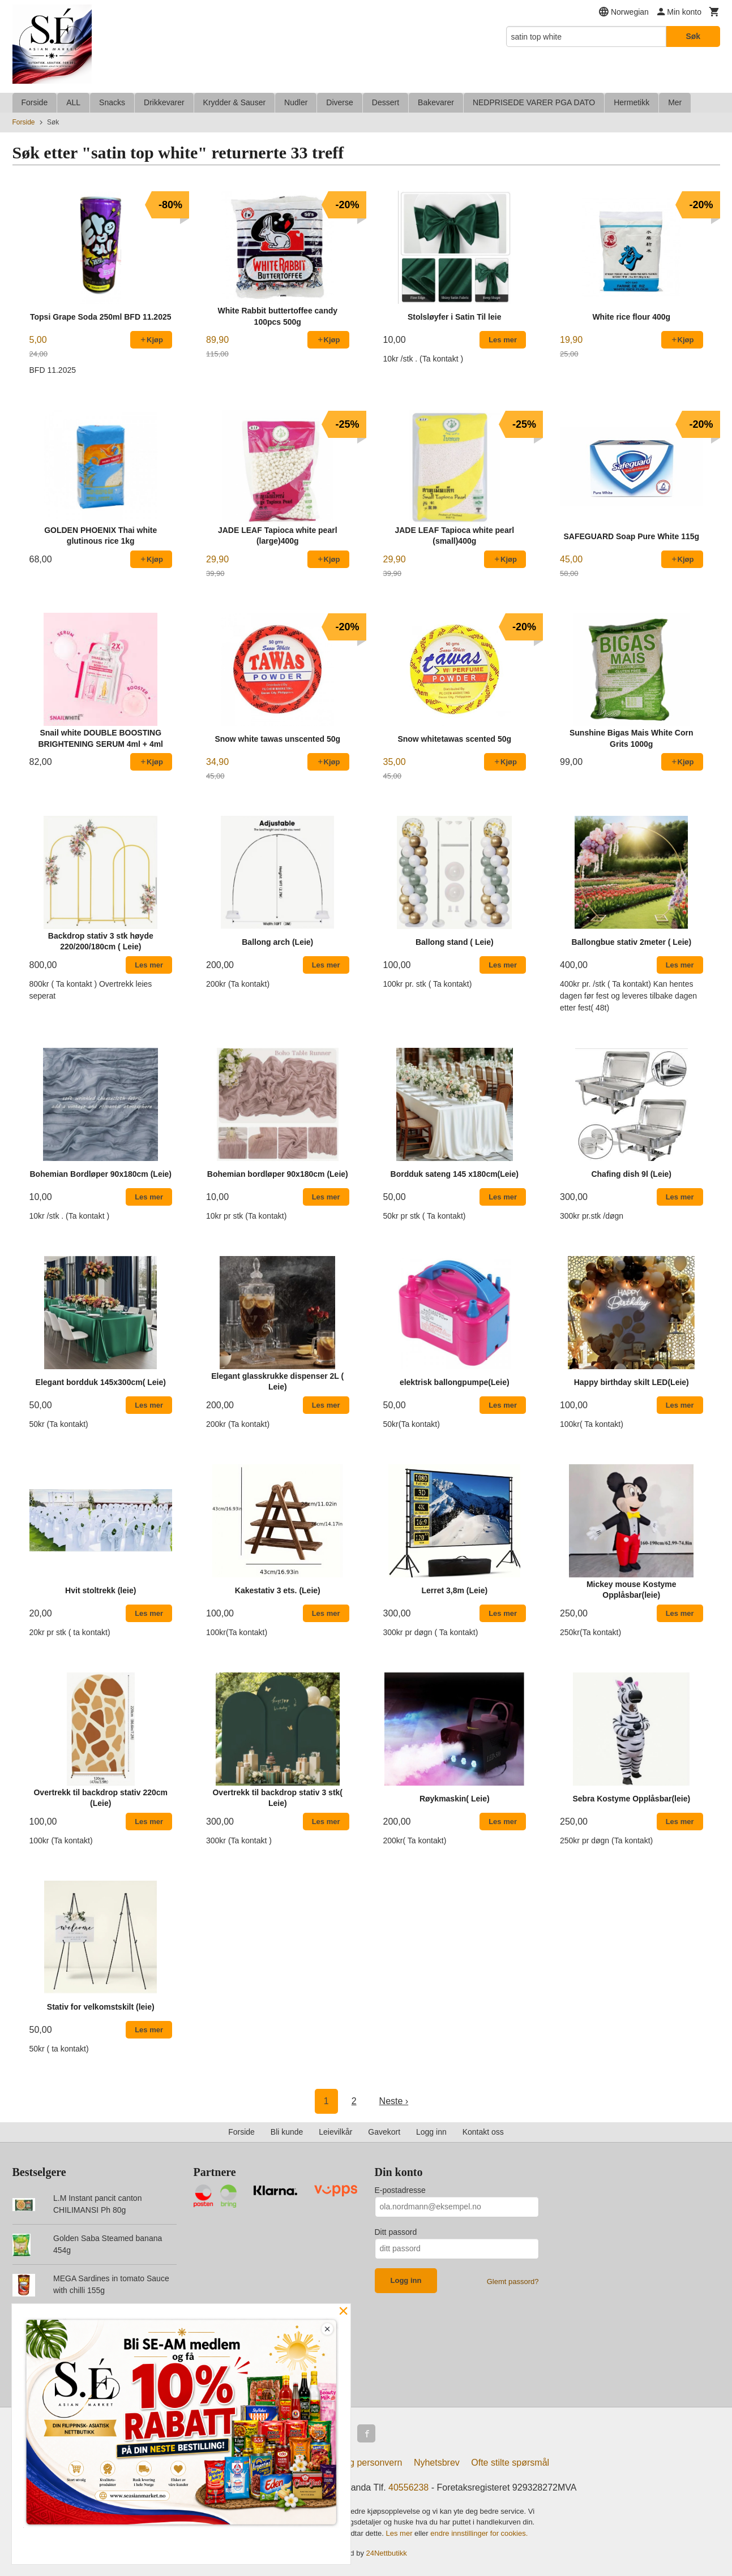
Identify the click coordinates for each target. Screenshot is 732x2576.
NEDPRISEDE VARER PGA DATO (534, 102)
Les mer (400, 2533)
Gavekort (384, 2131)
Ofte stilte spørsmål (510, 2462)
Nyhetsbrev (437, 2462)
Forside (35, 102)
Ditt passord (396, 2232)
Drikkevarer (164, 102)
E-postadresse (400, 2190)
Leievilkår (335, 2131)
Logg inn (431, 2131)
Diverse (339, 102)
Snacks (112, 102)
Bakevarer (436, 102)
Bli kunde (287, 2131)
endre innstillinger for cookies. (479, 2533)
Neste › (394, 2101)
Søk (693, 36)
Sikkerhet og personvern (353, 2462)
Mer (675, 102)
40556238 (408, 2487)
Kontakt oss (483, 2131)
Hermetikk (631, 102)
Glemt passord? (513, 2281)
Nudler (295, 102)
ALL (73, 102)
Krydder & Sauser (234, 102)
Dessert (385, 102)
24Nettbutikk (386, 2553)
